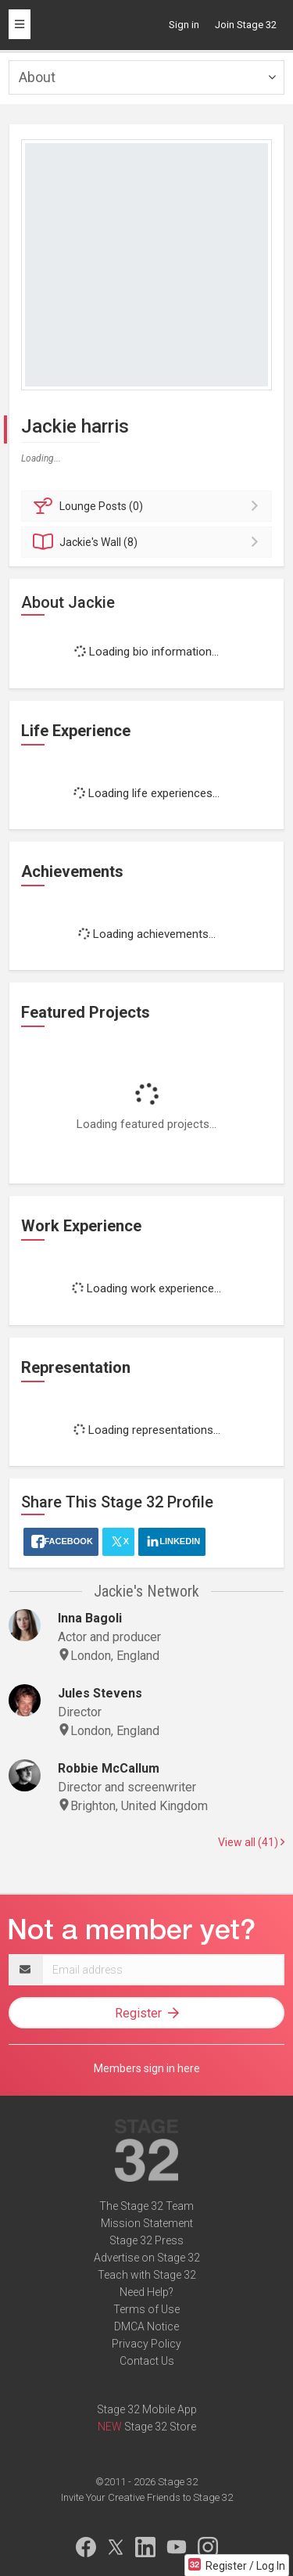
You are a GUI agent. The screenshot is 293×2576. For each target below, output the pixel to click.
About (37, 77)
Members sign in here (147, 2068)
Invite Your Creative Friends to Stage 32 (147, 2497)
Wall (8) (149, 542)
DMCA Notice (146, 2326)
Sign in (184, 25)
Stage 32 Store (160, 2426)
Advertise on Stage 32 (147, 2257)
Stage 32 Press (146, 2240)
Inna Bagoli (90, 1618)
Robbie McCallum (108, 1768)
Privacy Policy (146, 2343)
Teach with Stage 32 (147, 2275)
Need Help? (146, 2292)
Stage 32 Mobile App (147, 2409)
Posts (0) (149, 506)
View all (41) (251, 1842)
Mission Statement (147, 2223)
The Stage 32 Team (146, 2206)
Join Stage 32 (246, 25)
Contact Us (147, 2361)
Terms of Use (146, 2309)
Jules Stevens (100, 1693)
